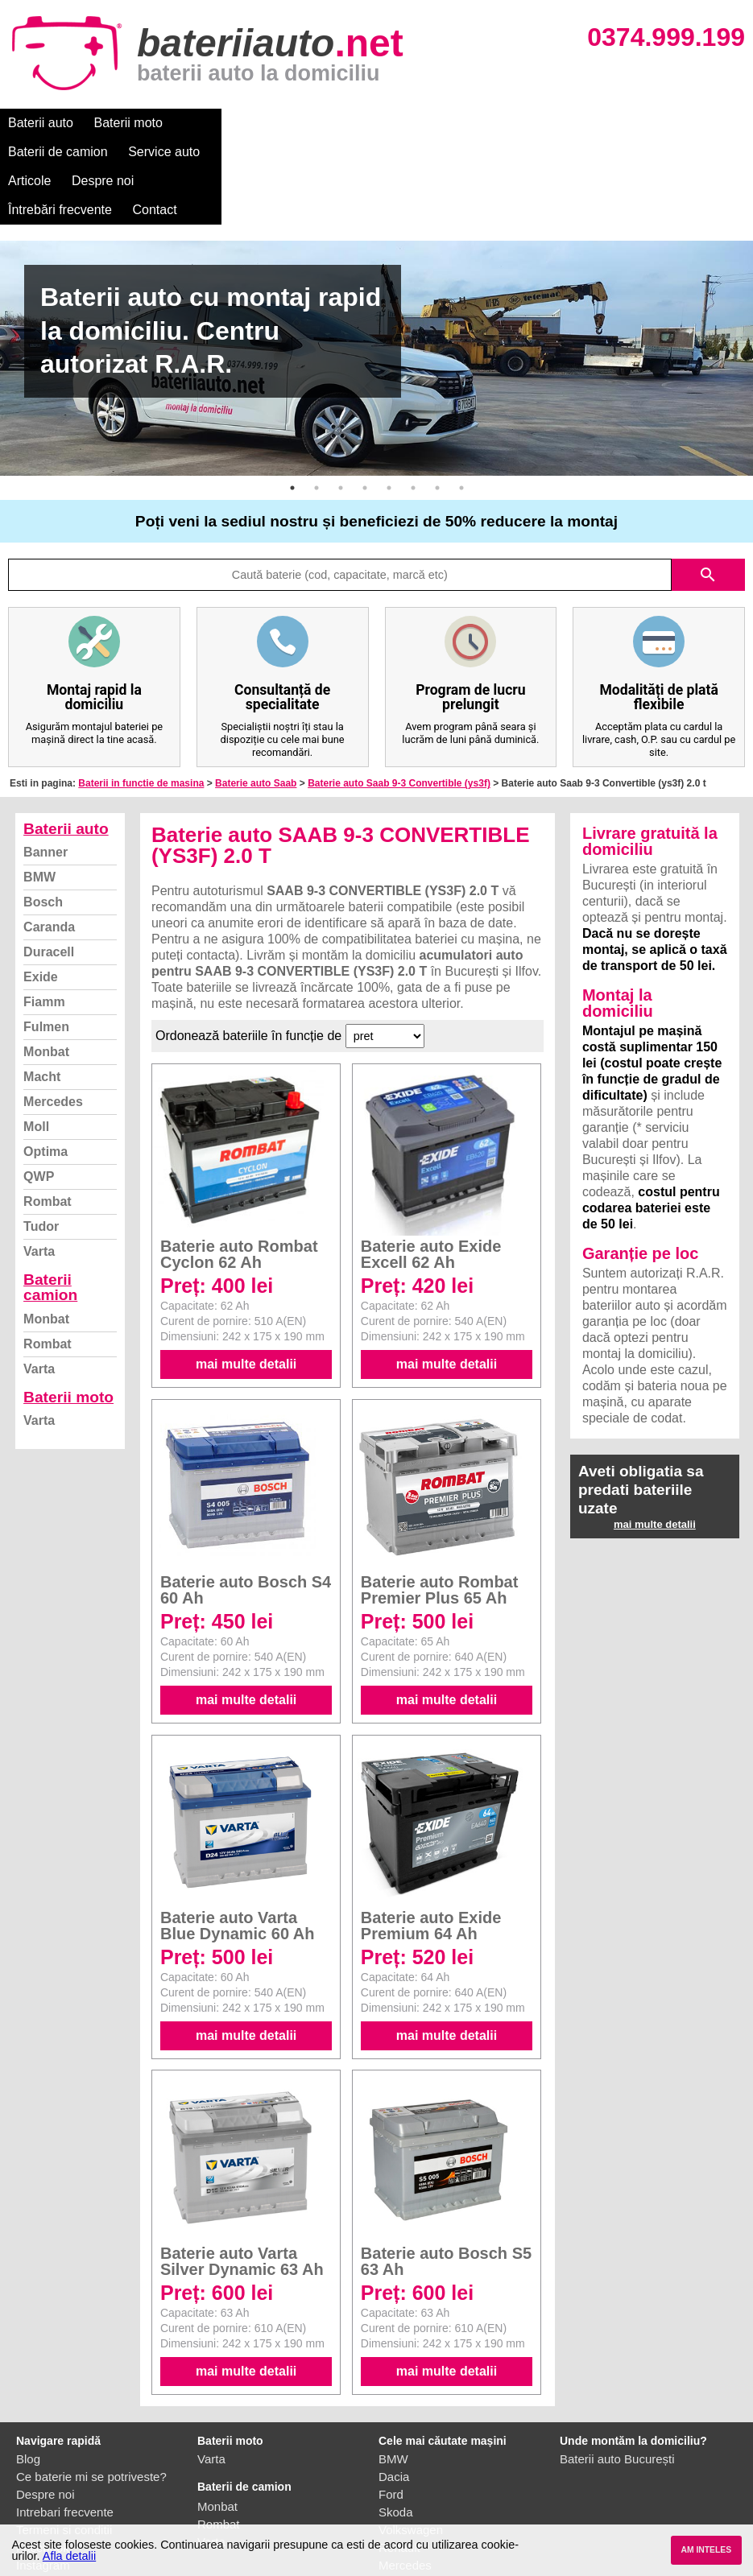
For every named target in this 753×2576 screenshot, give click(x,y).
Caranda (49, 840)
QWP (38, 1089)
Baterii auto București (617, 2372)
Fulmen (46, 940)
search (708, 487)
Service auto (339, 123)
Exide (40, 890)
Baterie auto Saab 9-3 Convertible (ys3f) (399, 696)
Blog (28, 2372)
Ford (391, 2407)
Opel (391, 2496)
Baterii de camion (233, 123)
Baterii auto (40, 123)
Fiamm (44, 915)
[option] (376, 271)
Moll (36, 1039)
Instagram (43, 2478)
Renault (399, 2460)
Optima (45, 1064)
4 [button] (365, 401)
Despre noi (490, 123)
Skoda (396, 2425)
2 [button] (316, 401)
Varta (39, 1164)
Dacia (394, 2389)
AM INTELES (706, 2549)
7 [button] (437, 401)
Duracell (48, 865)
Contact (684, 123)
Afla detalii (69, 2555)
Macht (41, 990)
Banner (45, 765)
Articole (416, 123)
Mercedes (53, 1015)
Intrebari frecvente (65, 2425)
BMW (39, 790)
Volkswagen (411, 2443)
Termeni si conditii (64, 2443)
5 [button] (389, 401)
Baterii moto (128, 123)
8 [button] (461, 401)
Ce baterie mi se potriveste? (91, 2389)
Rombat (47, 1114)
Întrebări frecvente (589, 123)
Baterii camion (50, 1200)
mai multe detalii (246, 1277)
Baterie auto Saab (255, 696)
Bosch (43, 815)
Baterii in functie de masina (141, 696)
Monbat (46, 965)
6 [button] (413, 401)
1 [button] (292, 401)
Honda (396, 2513)
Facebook (42, 2460)
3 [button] (341, 401)
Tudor (41, 1139)
